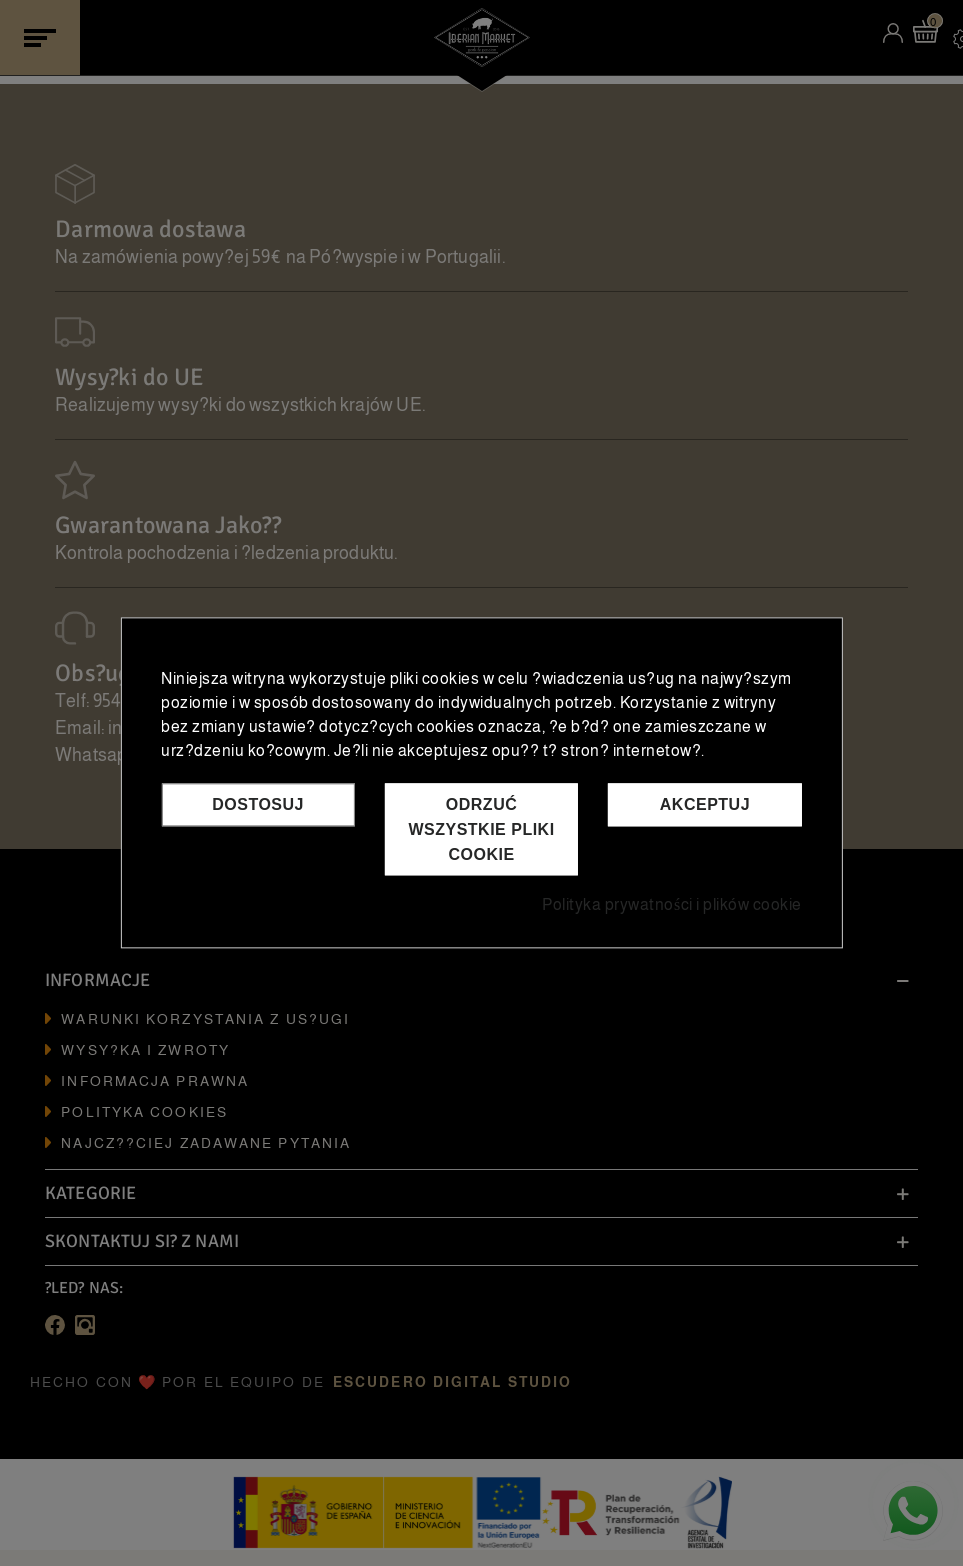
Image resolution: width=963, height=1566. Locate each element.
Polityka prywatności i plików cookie (671, 905)
